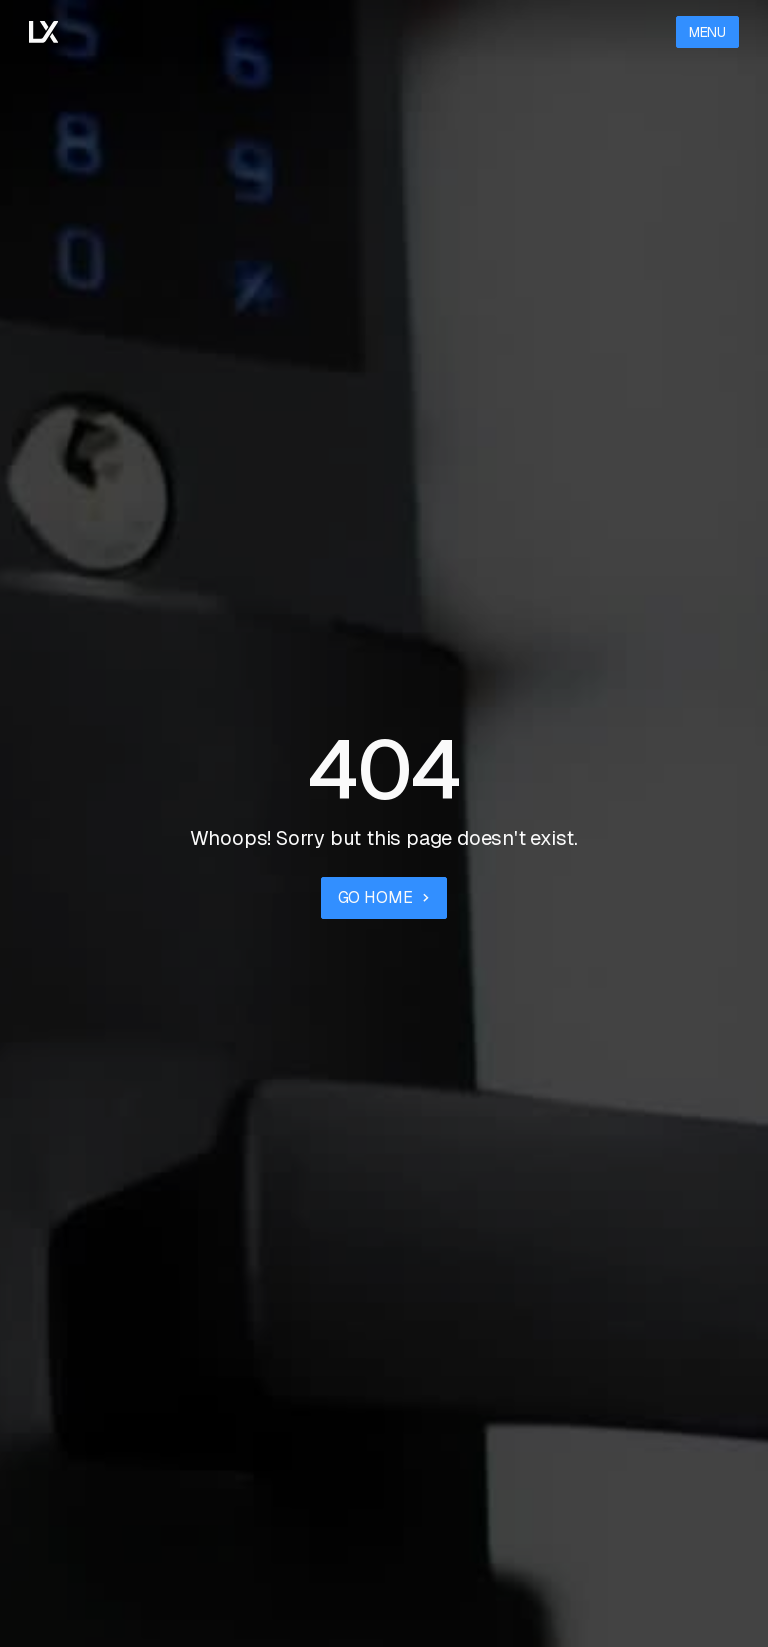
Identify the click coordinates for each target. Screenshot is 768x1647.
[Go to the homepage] (44, 32)
